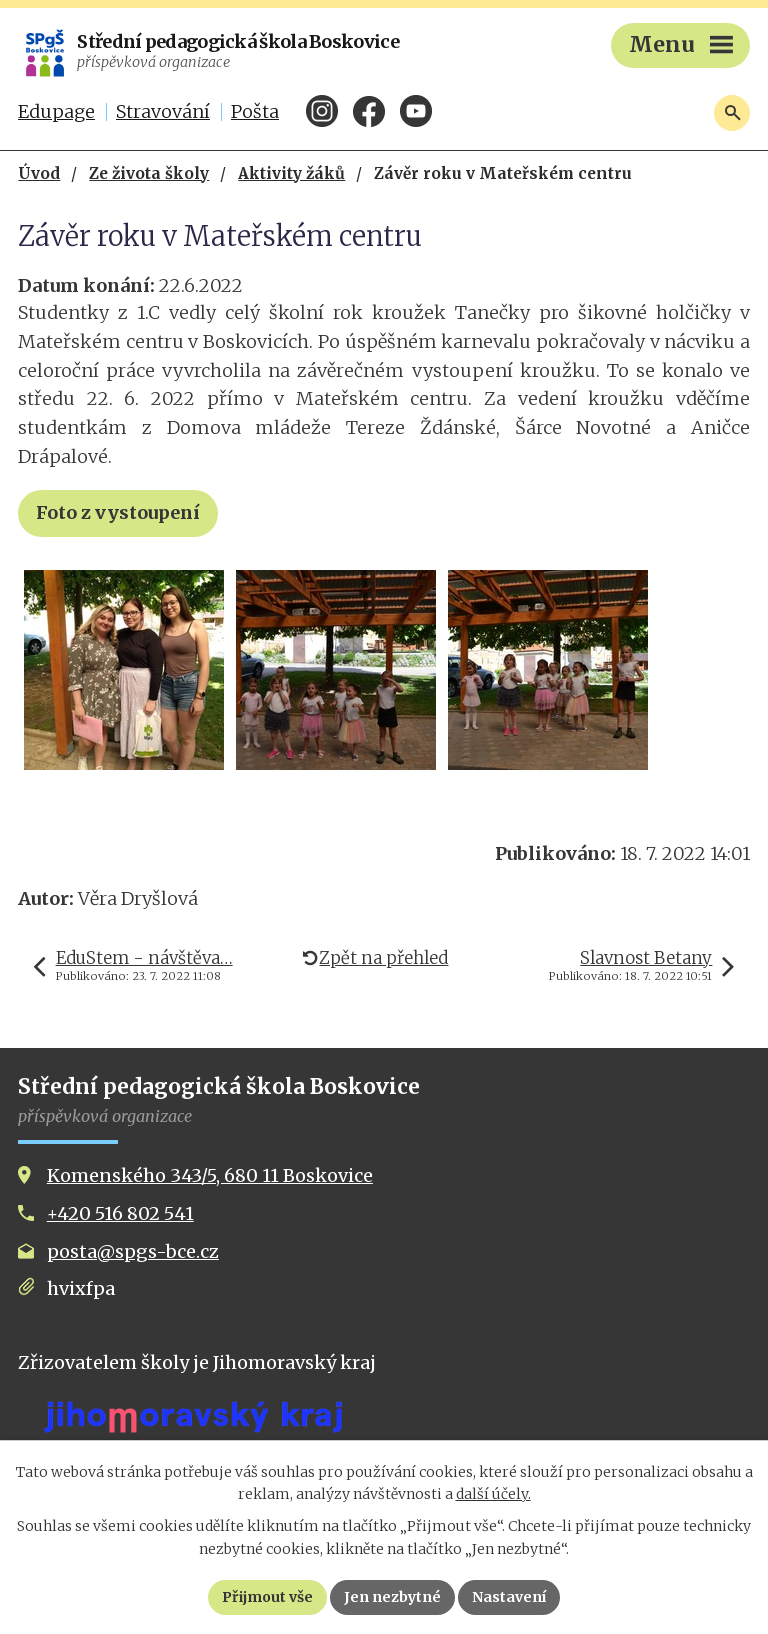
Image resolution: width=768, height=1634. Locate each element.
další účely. (493, 1494)
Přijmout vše (267, 1597)
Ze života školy (149, 173)
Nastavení (509, 1597)
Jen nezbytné (392, 1597)
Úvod (39, 173)
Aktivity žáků (291, 173)
